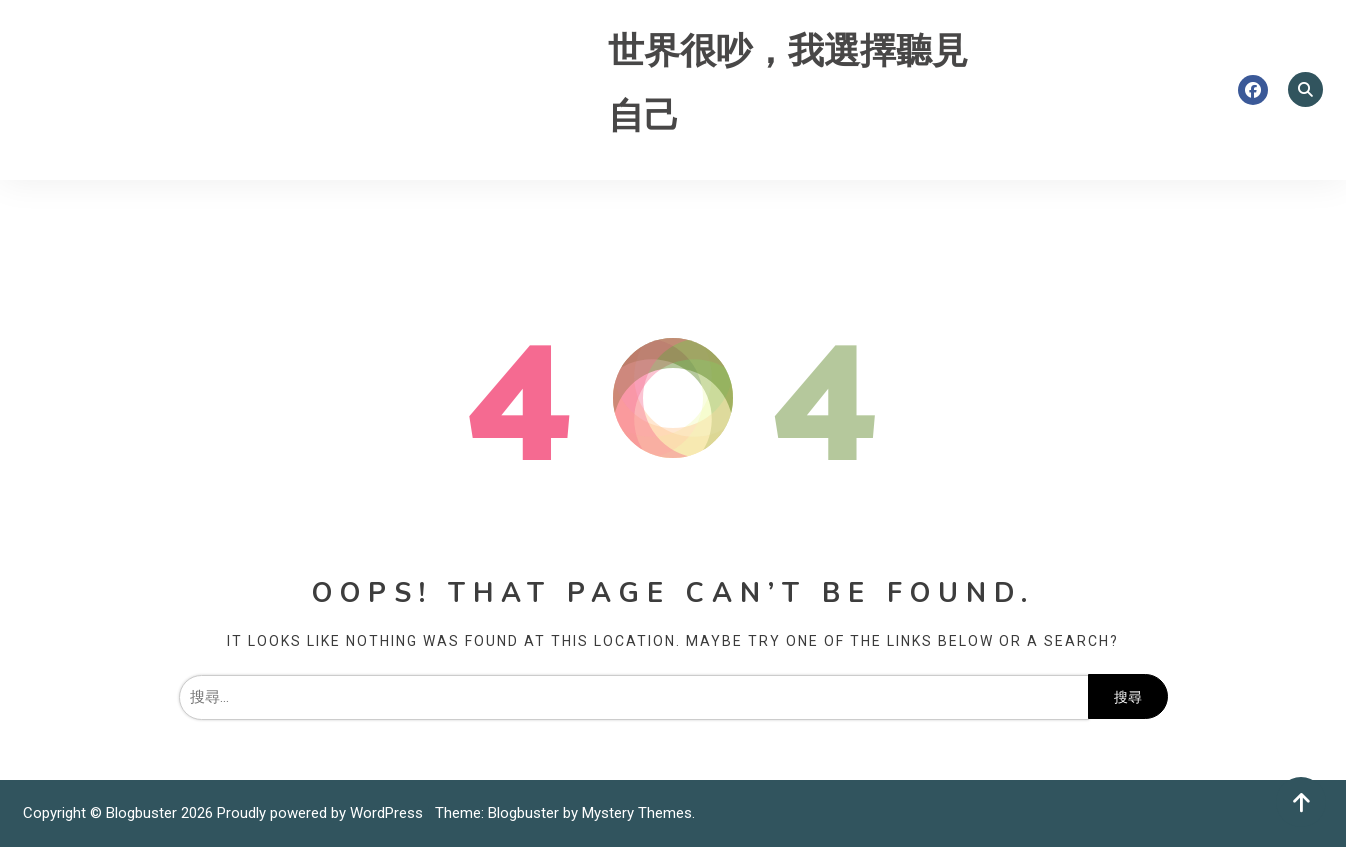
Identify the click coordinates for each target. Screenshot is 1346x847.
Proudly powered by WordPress (322, 813)
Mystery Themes (637, 813)
